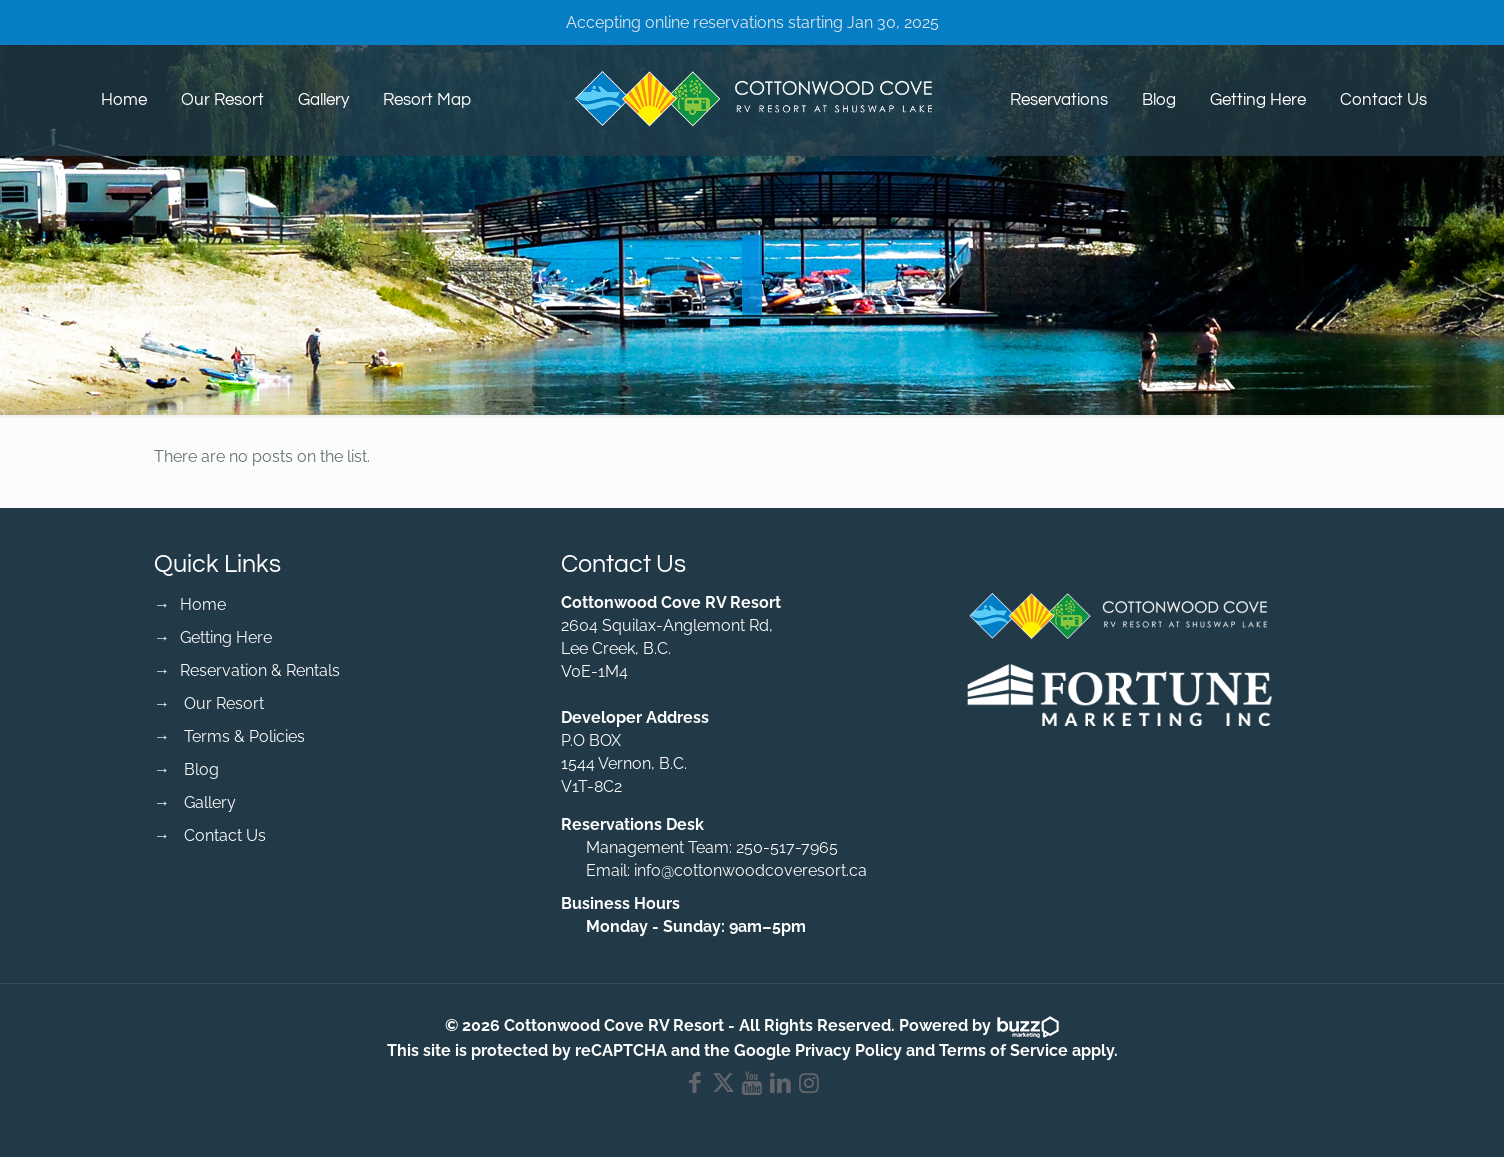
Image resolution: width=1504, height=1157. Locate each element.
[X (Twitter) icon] (723, 1086)
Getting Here (226, 637)
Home (203, 604)
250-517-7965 (787, 847)
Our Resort (224, 703)
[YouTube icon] (752, 1086)
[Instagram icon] (809, 1086)
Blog (201, 769)
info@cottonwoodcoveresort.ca (750, 870)
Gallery (210, 802)
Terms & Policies (244, 736)
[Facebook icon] (695, 1086)
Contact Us (225, 835)
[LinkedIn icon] (780, 1086)
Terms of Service (1003, 1050)
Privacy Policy (848, 1050)
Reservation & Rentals (260, 670)
